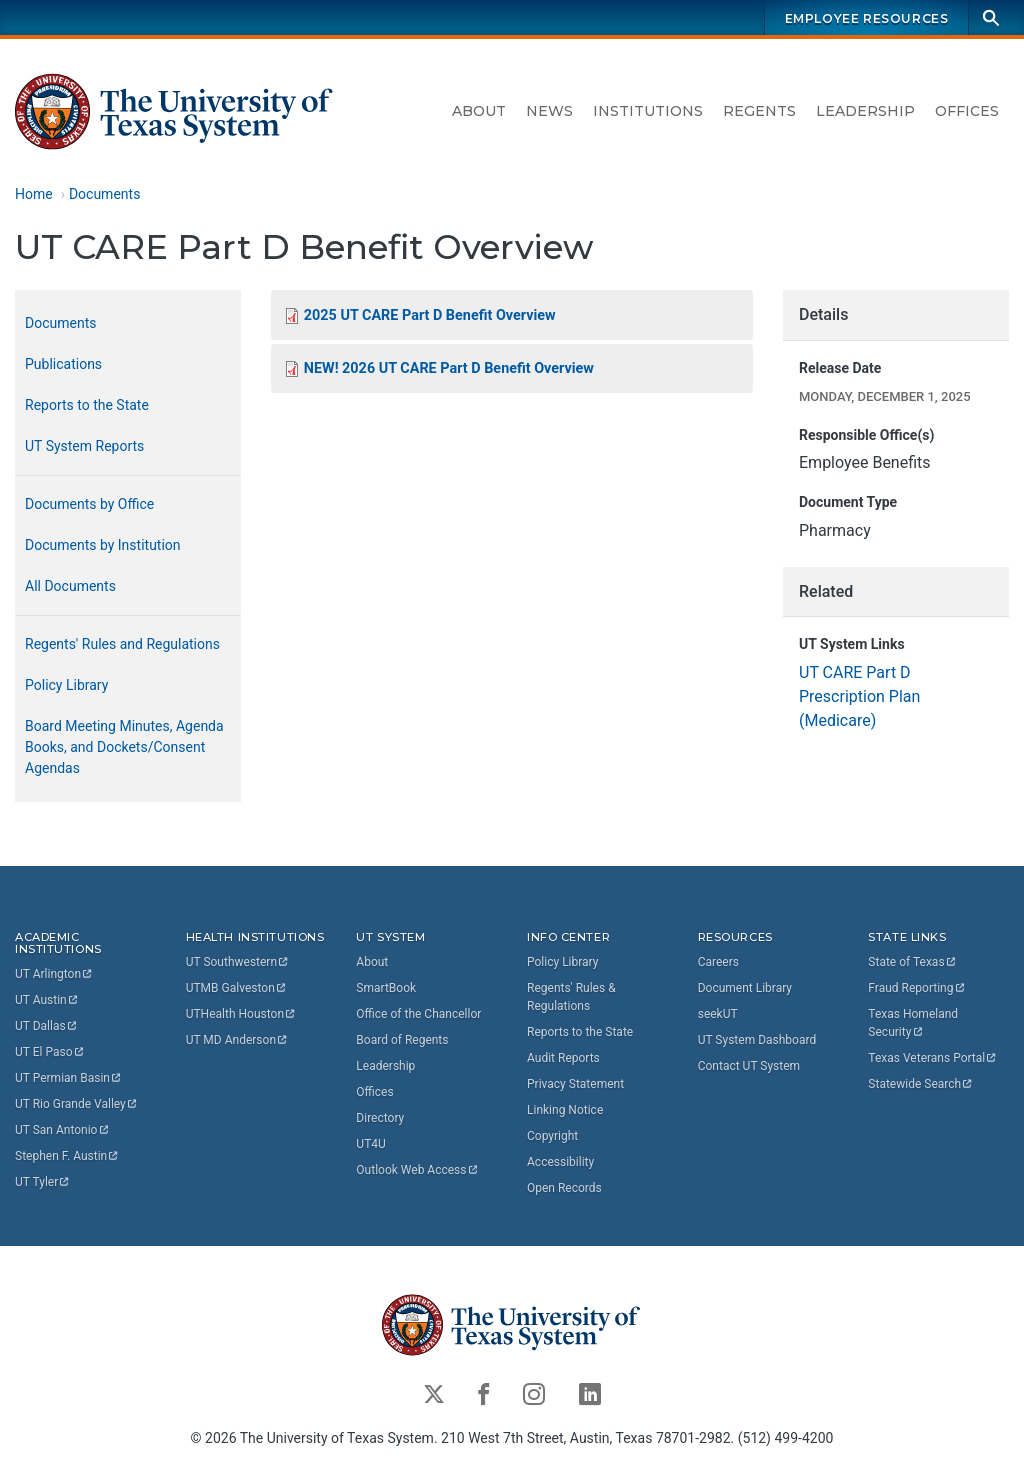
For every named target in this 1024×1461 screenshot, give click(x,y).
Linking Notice (565, 1110)
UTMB (237, 988)
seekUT (718, 1014)
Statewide (921, 1084)
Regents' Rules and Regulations (122, 644)
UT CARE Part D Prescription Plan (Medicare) (859, 696)
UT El (50, 1052)
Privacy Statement (575, 1084)
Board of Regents (402, 1040)
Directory (380, 1118)
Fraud (917, 988)
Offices (967, 111)
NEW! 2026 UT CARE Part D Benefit (449, 368)
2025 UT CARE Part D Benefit (430, 315)
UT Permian (69, 1078)
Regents (759, 111)
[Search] (991, 17)
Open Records (564, 1188)
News (549, 111)
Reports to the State (87, 405)
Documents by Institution (103, 545)
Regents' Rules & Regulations (571, 997)
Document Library (745, 988)
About (479, 111)
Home (34, 194)
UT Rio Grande (77, 1104)
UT (54, 974)
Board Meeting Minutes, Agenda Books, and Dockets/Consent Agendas (124, 747)
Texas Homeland (914, 1023)
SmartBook (386, 988)
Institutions (648, 111)
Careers (718, 962)
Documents (104, 194)
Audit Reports (563, 1058)
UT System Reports (84, 446)
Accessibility (560, 1162)
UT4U (370, 1144)
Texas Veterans (933, 1058)
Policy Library (66, 685)
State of (912, 962)
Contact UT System (749, 1066)
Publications (63, 364)
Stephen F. (67, 1156)
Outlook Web (417, 1170)
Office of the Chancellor (418, 1014)
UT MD (237, 1040)
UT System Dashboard (757, 1040)
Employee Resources (867, 18)
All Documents (70, 586)
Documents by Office (89, 504)
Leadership (865, 111)
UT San (62, 1130)
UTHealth (241, 1014)
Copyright (552, 1136)
